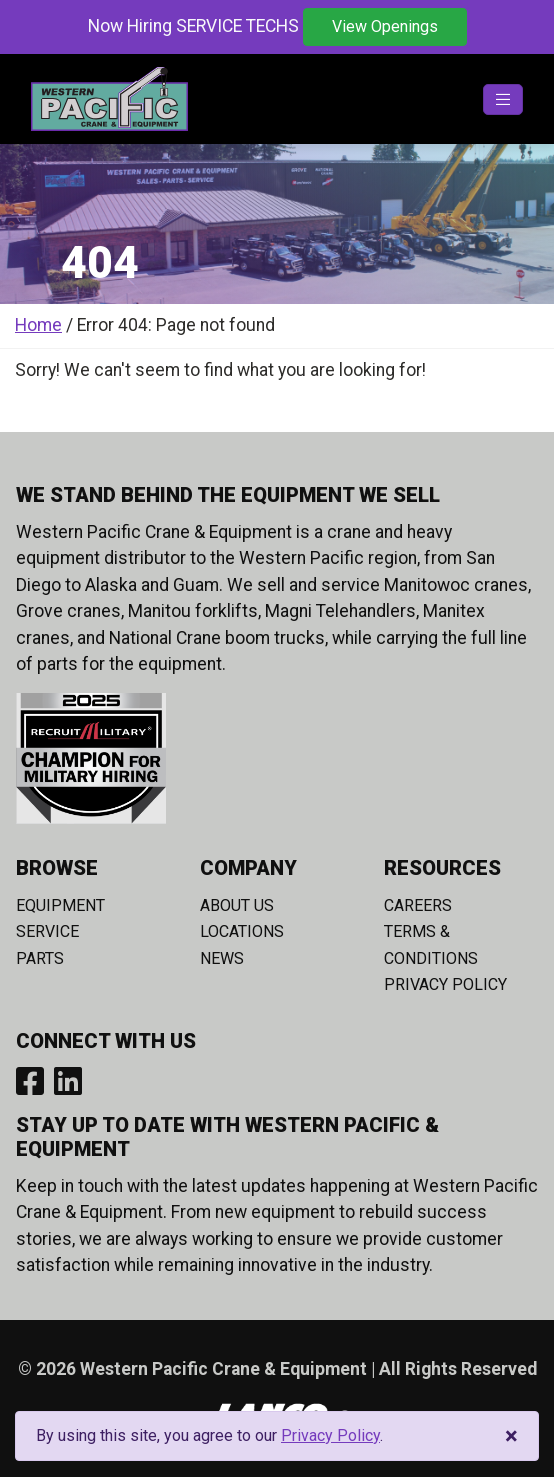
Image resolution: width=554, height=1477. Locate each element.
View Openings (385, 26)
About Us (237, 905)
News (222, 958)
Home (38, 325)
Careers (418, 905)
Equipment (60, 905)
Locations (242, 931)
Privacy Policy (445, 984)
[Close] (511, 1436)
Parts (40, 958)
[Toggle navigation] (503, 99)
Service (47, 931)
